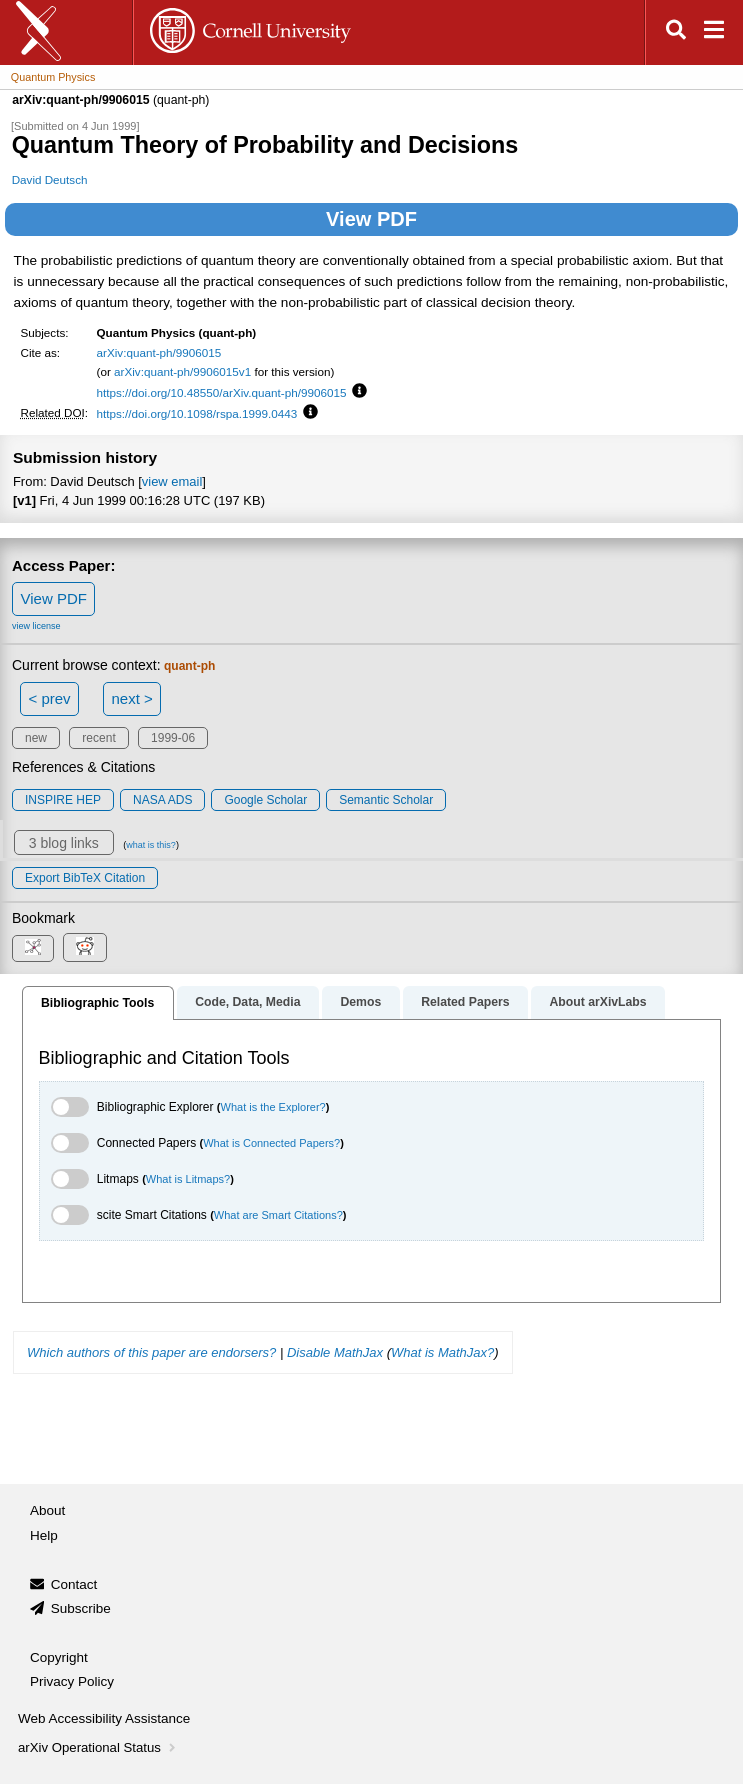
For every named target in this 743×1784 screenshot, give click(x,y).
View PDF (371, 219)
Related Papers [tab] (465, 1002)
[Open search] (676, 32)
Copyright (59, 1657)
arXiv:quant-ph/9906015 (159, 352)
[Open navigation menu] (714, 32)
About (47, 1510)
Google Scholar (265, 800)
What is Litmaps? (188, 1179)
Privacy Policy (72, 1681)
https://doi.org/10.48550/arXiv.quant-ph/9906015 (222, 392)
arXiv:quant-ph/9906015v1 (182, 371)
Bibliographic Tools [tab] (97, 1003)
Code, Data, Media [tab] (247, 1002)
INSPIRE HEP (63, 800)
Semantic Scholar (386, 800)
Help (44, 1535)
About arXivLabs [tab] (597, 1002)
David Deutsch (50, 179)
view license (36, 626)
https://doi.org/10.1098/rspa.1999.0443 (197, 413)
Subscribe (81, 1608)
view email (172, 481)
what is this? (151, 845)
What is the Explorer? (273, 1107)
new (36, 738)
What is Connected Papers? (271, 1143)
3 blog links (64, 843)
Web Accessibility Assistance (104, 1718)
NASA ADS (162, 800)
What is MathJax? (442, 1352)
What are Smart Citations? (278, 1215)
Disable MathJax (335, 1352)
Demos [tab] (360, 1002)
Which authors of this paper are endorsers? (151, 1352)
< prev (50, 698)
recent (98, 738)
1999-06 (173, 738)
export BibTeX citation (85, 878)
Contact (74, 1584)
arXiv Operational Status (98, 1747)
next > (131, 698)
